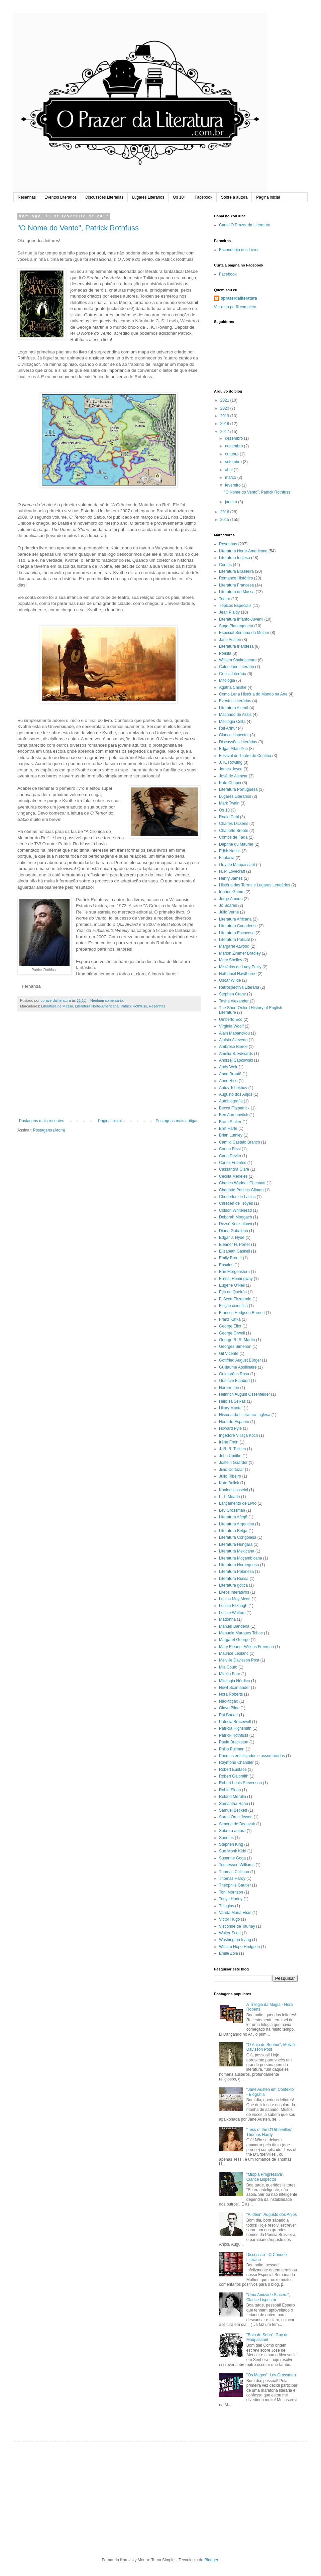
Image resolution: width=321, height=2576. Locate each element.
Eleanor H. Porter (234, 1244)
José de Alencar (233, 776)
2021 (225, 400)
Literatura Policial (234, 939)
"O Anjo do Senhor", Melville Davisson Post (271, 2047)
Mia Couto (228, 1667)
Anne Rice (228, 1080)
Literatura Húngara (235, 1544)
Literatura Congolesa (237, 1537)
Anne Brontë (230, 1074)
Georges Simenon (235, 1346)
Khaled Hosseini (233, 1490)
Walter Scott (230, 1933)
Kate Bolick (229, 1483)
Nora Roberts (231, 1694)
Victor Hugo (229, 1919)
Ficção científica (233, 1305)
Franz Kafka (230, 1319)
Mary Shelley (230, 960)
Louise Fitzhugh (233, 1605)
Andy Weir (228, 1067)
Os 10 (224, 810)
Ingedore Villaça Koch (238, 1435)
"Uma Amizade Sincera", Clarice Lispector (268, 2297)
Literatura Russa (233, 1578)
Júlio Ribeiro (230, 1476)
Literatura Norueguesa (239, 1565)
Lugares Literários (148, 197)
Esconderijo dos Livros (239, 249)
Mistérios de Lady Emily (240, 967)
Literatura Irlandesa (236, 646)
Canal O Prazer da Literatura (244, 225)
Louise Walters (232, 1612)
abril (229, 469)
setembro (234, 461)
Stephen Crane (232, 994)
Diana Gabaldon (233, 1230)
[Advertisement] (109, 1068)
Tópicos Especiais (235, 605)
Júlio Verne (229, 912)
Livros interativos (234, 1592)
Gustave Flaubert (234, 1380)
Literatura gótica (233, 1585)
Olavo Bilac (229, 1708)
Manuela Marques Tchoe (241, 1633)
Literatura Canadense (238, 926)
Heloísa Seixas (232, 1401)
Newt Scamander (234, 1687)
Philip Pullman (231, 1749)
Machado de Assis (235, 714)
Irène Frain (228, 1442)
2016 (225, 512)
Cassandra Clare (234, 1169)
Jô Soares (228, 905)
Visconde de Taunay (237, 1926)
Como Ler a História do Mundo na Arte (253, 694)
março (231, 477)
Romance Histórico (236, 578)
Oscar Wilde (230, 980)
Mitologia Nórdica (234, 1681)
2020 (225, 408)
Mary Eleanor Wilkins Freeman (246, 1646)
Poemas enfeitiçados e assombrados (252, 1755)
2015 (225, 519)
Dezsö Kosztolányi (235, 1223)
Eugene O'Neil (232, 1285)
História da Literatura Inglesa (244, 1414)
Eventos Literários (60, 197)
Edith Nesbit (230, 851)
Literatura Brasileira (236, 571)
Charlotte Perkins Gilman (241, 1190)
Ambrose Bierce (233, 1046)
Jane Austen (230, 639)
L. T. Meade (229, 1496)
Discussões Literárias (104, 197)
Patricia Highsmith (235, 1728)
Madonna (227, 1619)
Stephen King (231, 1844)
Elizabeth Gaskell (234, 1251)
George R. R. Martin (237, 1339)
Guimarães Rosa (234, 1374)
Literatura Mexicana (236, 1551)
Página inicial (268, 197)
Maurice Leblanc (233, 1653)
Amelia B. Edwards (236, 1053)
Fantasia (226, 857)
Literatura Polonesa (236, 1571)
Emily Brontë (230, 1258)
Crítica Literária (232, 673)
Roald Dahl (229, 817)
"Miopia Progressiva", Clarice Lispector (265, 2176)
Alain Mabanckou (234, 1033)
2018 (225, 423)
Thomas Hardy (232, 1878)
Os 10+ (179, 197)
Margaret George (234, 1639)
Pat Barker (228, 1715)
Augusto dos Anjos (235, 1094)
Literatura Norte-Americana (96, 1006)
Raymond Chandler (236, 1762)
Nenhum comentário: (107, 1000)
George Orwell (232, 1333)
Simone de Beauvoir (237, 1824)
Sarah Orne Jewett (235, 1817)
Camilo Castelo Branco (239, 1142)
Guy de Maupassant (237, 864)
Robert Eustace (233, 1769)
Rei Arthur (228, 728)
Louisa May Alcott (234, 1599)
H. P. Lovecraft (232, 871)
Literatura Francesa (236, 585)
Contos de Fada (233, 837)
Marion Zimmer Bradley (240, 953)
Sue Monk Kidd (232, 1851)
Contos (225, 564)
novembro (234, 446)
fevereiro (233, 485)
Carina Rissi (230, 1149)
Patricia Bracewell (235, 1721)
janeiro (231, 502)
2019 (225, 416)
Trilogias (226, 1906)
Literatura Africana (235, 919)
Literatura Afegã (233, 1517)
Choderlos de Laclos (237, 1196)
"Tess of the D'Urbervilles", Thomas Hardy (270, 2132)
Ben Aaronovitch (233, 1114)
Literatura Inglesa (234, 557)
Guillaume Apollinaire (238, 1367)
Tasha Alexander (234, 1001)
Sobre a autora (234, 197)
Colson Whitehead (235, 1210)
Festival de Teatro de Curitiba (245, 755)
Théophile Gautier (235, 1885)
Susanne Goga (232, 1858)
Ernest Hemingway (236, 1278)
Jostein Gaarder (233, 1462)
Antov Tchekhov (233, 1087)
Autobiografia (231, 1101)
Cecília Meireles (233, 1176)
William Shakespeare (238, 660)
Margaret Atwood (234, 946)
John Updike (230, 1456)
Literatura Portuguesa (238, 789)
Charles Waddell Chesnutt (242, 1183)
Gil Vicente (228, 1353)
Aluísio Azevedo (233, 1040)
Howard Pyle (230, 1428)
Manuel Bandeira (234, 1626)
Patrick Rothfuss (134, 1006)
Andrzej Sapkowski (236, 1060)
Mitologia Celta (232, 721)
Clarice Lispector (234, 735)
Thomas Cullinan (234, 1871)
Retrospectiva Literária (239, 987)
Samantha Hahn (233, 1803)
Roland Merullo (232, 1796)
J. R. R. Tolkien (232, 1448)
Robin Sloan (230, 1790)
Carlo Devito (230, 1156)
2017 (225, 431)
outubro (232, 454)
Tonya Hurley (230, 1899)
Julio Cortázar (231, 1469)
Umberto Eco (230, 1019)
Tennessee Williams (236, 1864)
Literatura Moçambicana (240, 1558)
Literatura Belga (233, 1530)
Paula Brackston (233, 1742)
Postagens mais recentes (41, 1120)
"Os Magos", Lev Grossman (271, 2375)
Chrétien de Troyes (236, 1203)
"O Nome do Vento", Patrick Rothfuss (78, 228)
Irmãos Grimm (231, 891)
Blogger (211, 2560)
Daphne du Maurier (236, 844)
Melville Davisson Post (239, 1660)
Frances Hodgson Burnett (242, 1312)
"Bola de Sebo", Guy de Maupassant (267, 2337)
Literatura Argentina (236, 1524)
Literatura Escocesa (236, 933)
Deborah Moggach (235, 1217)
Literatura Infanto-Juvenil (241, 619)
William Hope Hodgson (239, 1946)
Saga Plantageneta (236, 626)
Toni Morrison (231, 1892)
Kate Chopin (230, 782)
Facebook (203, 197)
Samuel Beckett (233, 1810)
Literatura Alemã (233, 708)
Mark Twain (229, 803)
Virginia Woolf (231, 1026)
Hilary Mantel (230, 1408)
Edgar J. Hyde (231, 1237)
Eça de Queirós (233, 1292)
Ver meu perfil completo (235, 307)
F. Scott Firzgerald (235, 1299)
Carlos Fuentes (232, 1162)
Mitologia (227, 680)
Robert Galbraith (233, 1776)
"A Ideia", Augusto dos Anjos (271, 2214)
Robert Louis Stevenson (240, 1783)
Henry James (231, 878)
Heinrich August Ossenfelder (244, 1394)
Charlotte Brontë (233, 830)
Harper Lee (229, 1387)
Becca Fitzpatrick (234, 1108)
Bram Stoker (230, 1121)
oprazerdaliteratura (239, 298)
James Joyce (230, 769)
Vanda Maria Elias (235, 1912)
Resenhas (27, 197)
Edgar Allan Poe (233, 748)
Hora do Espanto (234, 1421)
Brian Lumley (230, 1135)
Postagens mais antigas (177, 1120)
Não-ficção (228, 1701)
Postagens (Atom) (49, 1130)
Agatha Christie (232, 687)
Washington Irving (235, 1939)
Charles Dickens (233, 823)
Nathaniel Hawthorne (237, 973)
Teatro (224, 599)
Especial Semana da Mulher (244, 632)
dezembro (234, 438)
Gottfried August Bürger (240, 1360)
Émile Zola (228, 1953)
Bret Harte (228, 1128)
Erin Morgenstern (234, 1271)
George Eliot (230, 1326)
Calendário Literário (236, 666)
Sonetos (226, 1837)
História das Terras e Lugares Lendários (254, 885)
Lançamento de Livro (237, 1503)
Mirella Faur (229, 1674)
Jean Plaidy (229, 612)
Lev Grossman (232, 1510)
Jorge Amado (231, 898)
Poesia (225, 653)
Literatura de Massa (57, 1006)
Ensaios (226, 1265)
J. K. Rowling (230, 762)
